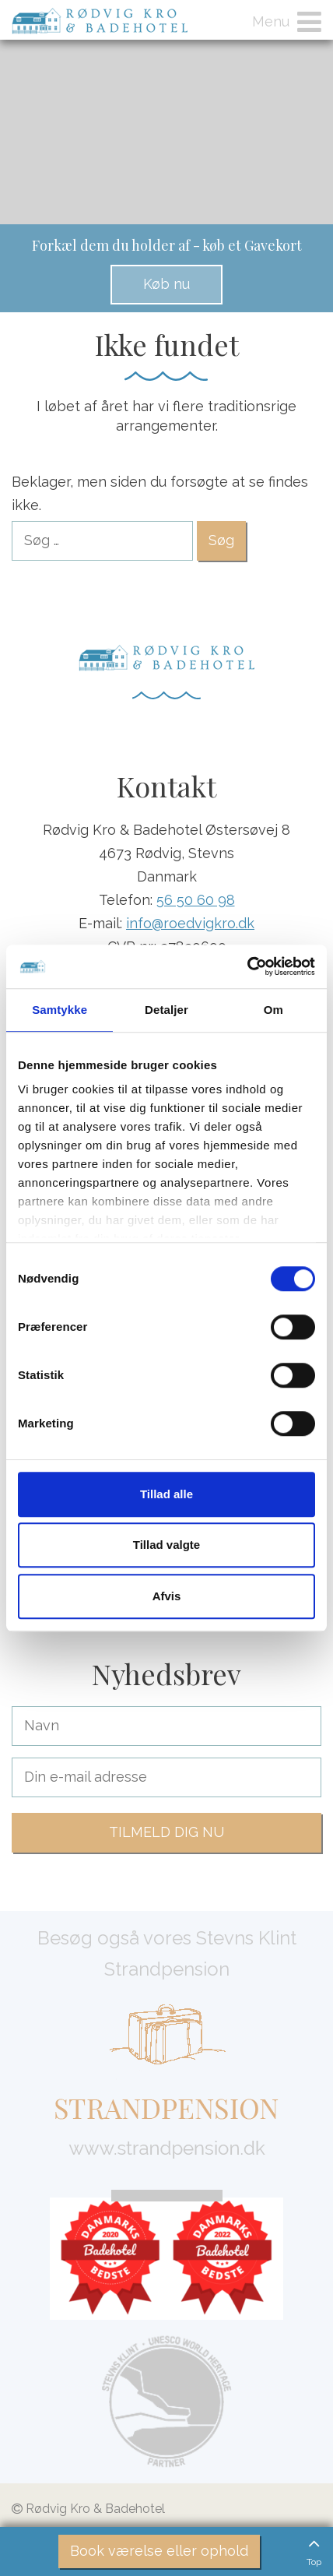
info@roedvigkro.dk (190, 923)
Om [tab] (273, 1009)
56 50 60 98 (195, 900)
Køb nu (166, 284)
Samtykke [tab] (59, 1009)
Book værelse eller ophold (159, 2551)
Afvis (166, 1596)
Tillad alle (166, 1494)
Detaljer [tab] (166, 1009)
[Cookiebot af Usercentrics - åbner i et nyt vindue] (247, 966)
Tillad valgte (166, 1544)
